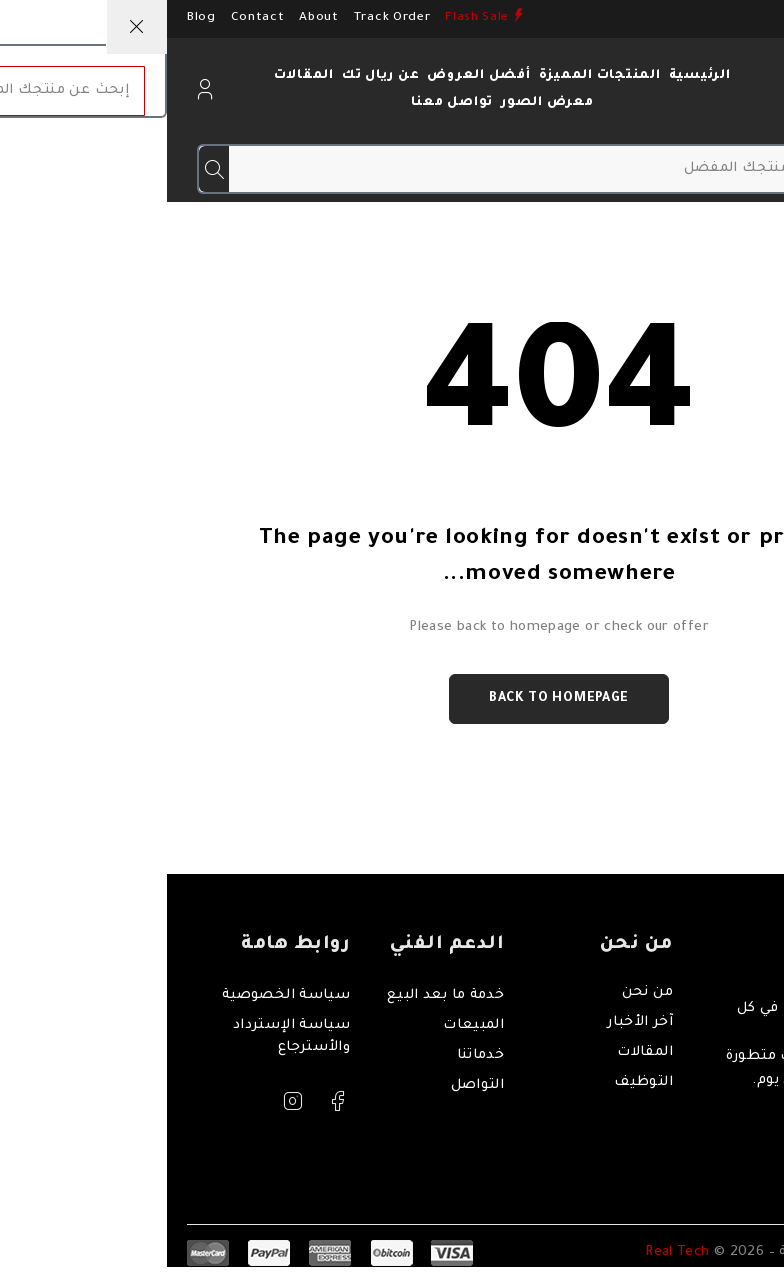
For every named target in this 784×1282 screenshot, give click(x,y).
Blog (34, 18)
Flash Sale (310, 18)
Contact (91, 18)
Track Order (225, 18)
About (151, 18)
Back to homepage (392, 699)
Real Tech (512, 1253)
